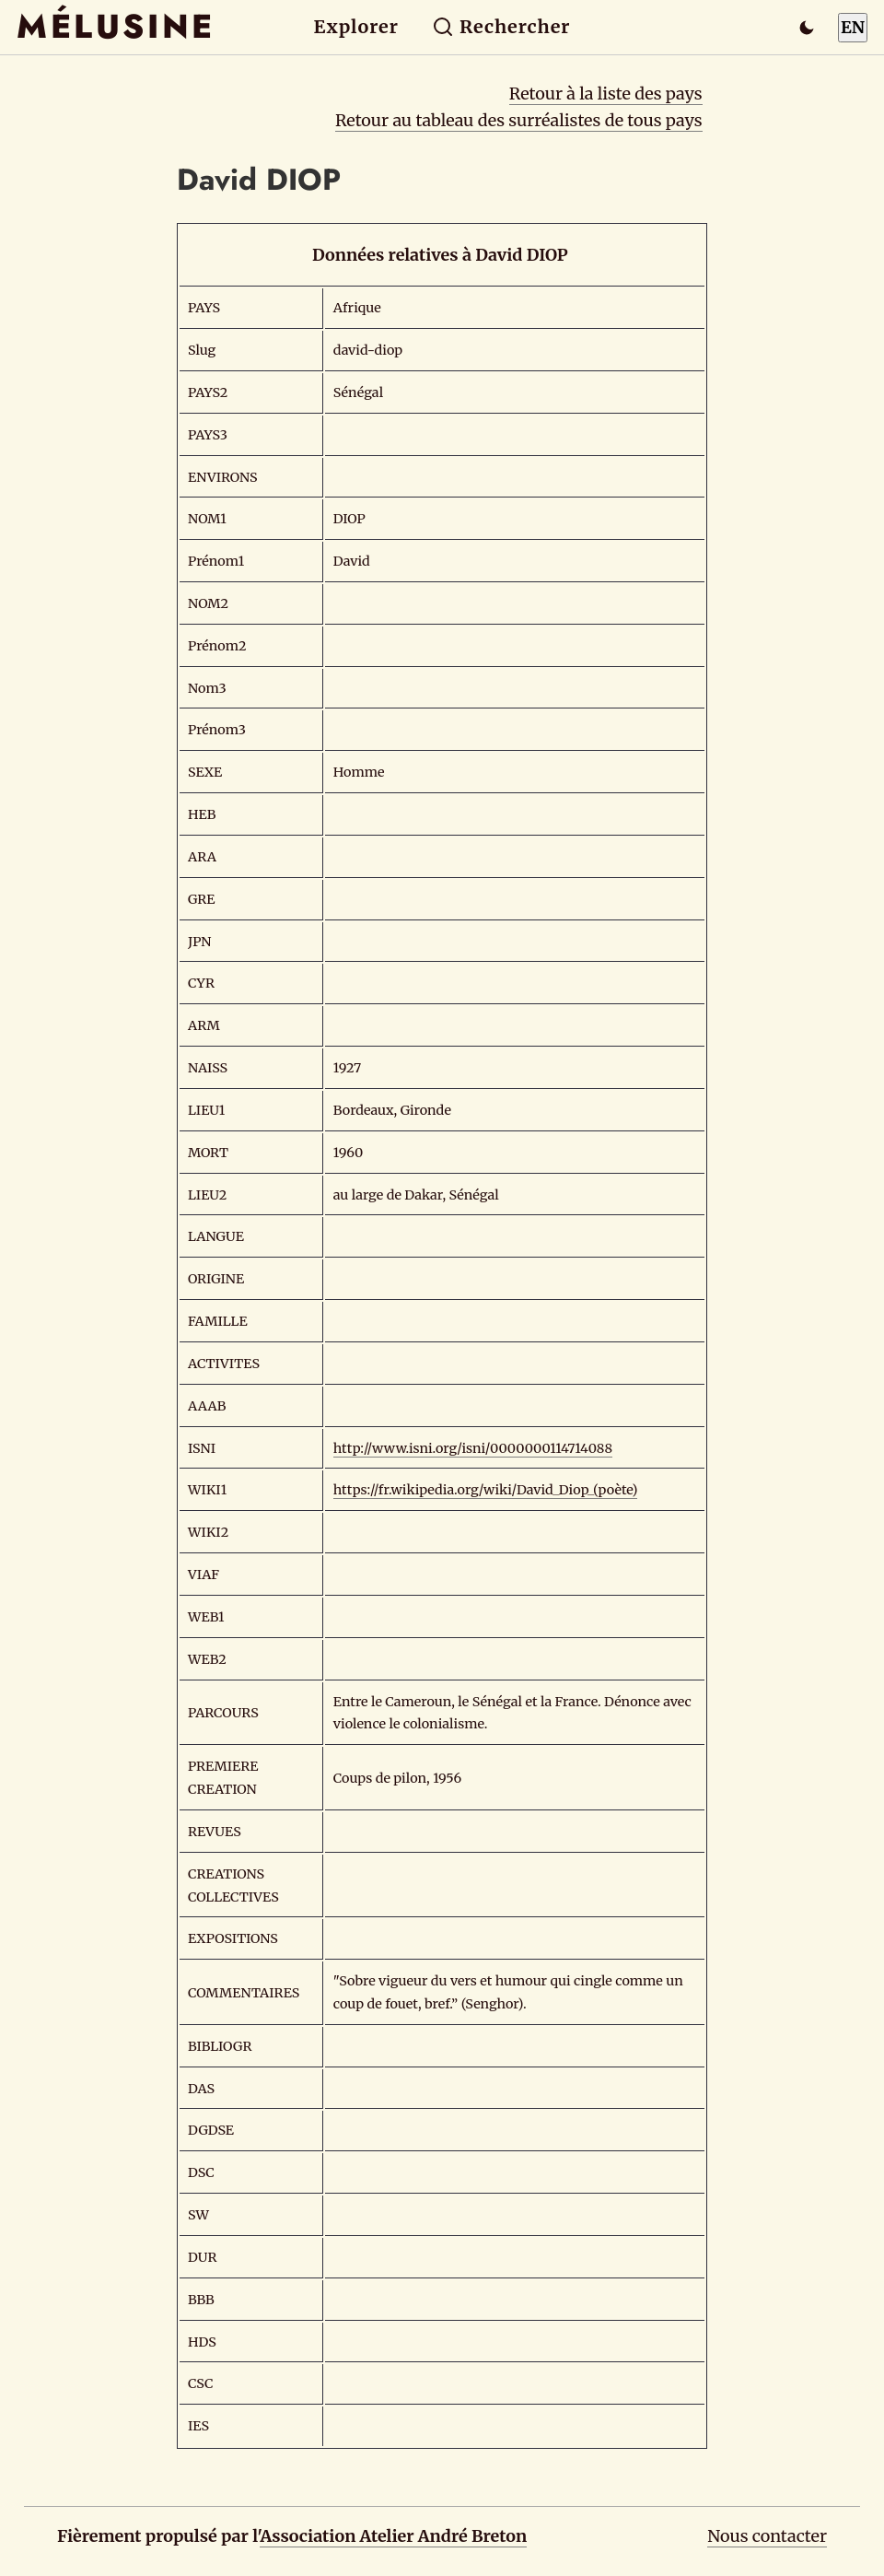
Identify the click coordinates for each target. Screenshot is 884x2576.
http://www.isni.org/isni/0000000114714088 (472, 1448)
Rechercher (501, 27)
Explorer (356, 27)
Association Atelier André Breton (393, 2536)
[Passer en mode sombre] (806, 27)
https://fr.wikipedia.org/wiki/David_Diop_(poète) (485, 1489)
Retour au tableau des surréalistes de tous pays (519, 120)
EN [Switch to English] (853, 27)
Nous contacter (767, 2536)
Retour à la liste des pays (606, 93)
